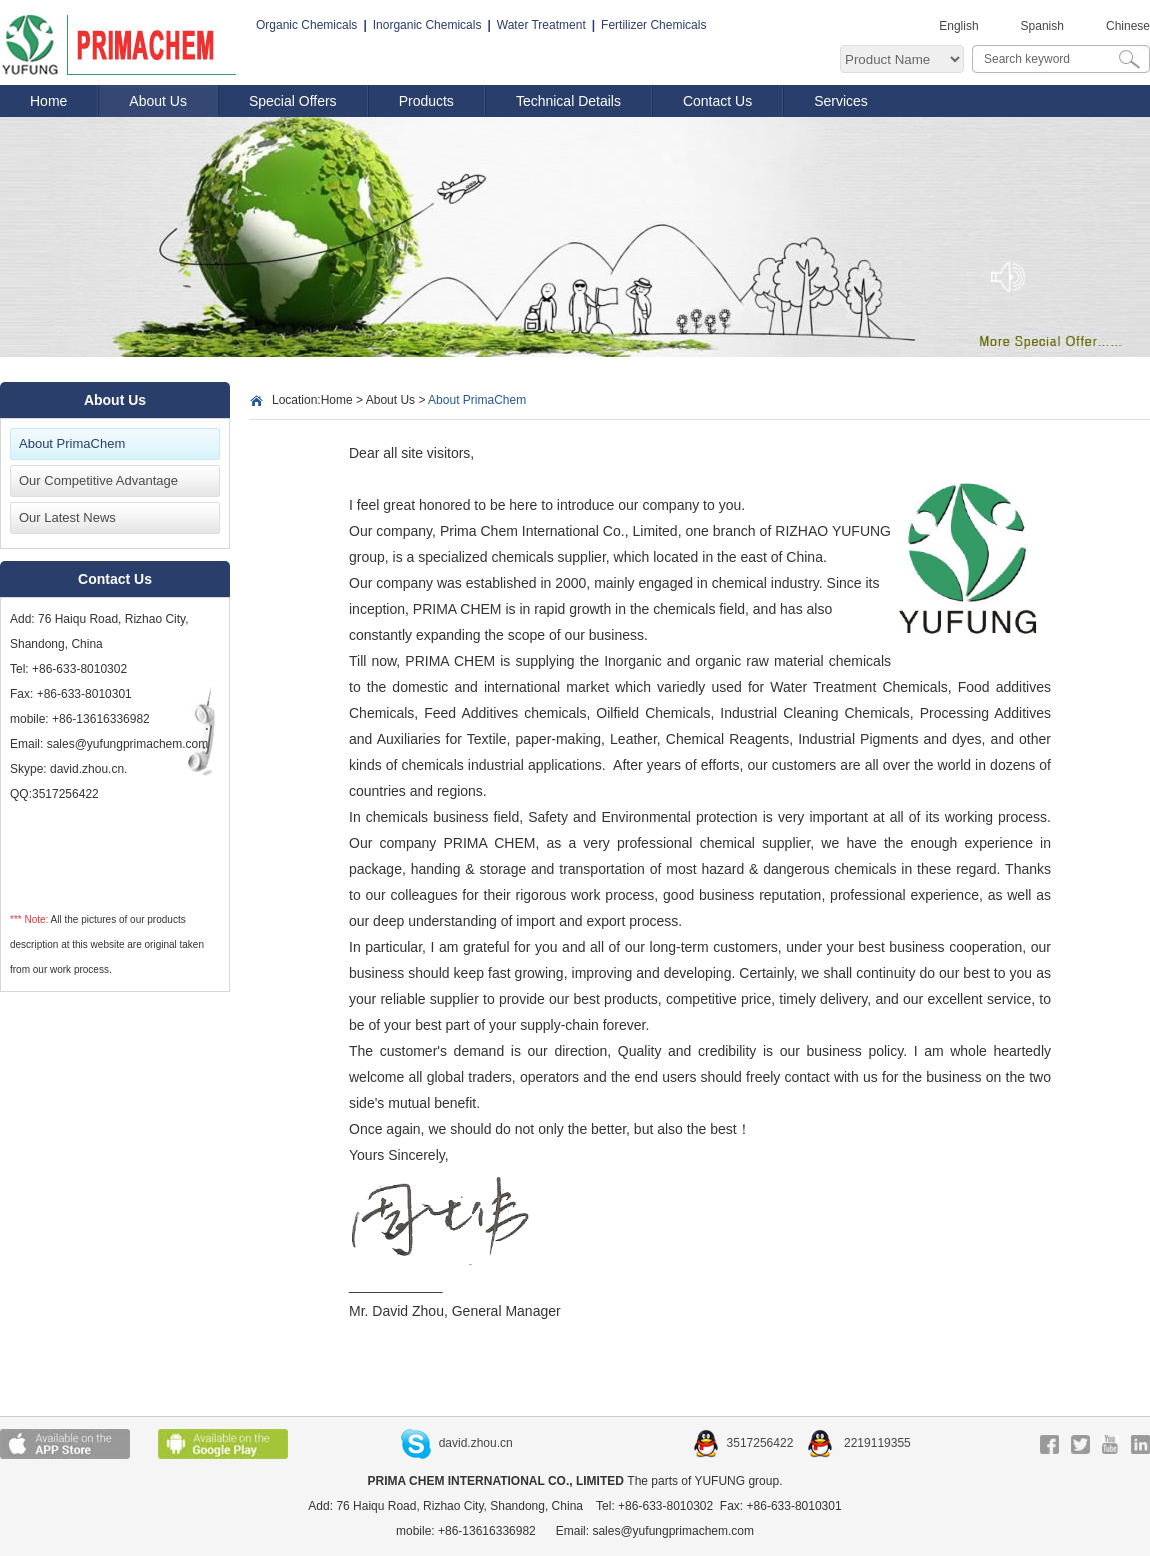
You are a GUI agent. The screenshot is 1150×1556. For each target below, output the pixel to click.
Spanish (1042, 26)
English (958, 26)
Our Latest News (67, 517)
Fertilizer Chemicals (653, 25)
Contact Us (717, 101)
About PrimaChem (72, 443)
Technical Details (568, 101)
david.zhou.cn (457, 1443)
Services (841, 101)
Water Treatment (541, 25)
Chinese (1128, 26)
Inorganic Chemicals (427, 25)
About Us (158, 101)
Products (426, 101)
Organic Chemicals (306, 25)
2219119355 (859, 1443)
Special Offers (293, 101)
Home (48, 101)
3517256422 (745, 1443)
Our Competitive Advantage (98, 480)
